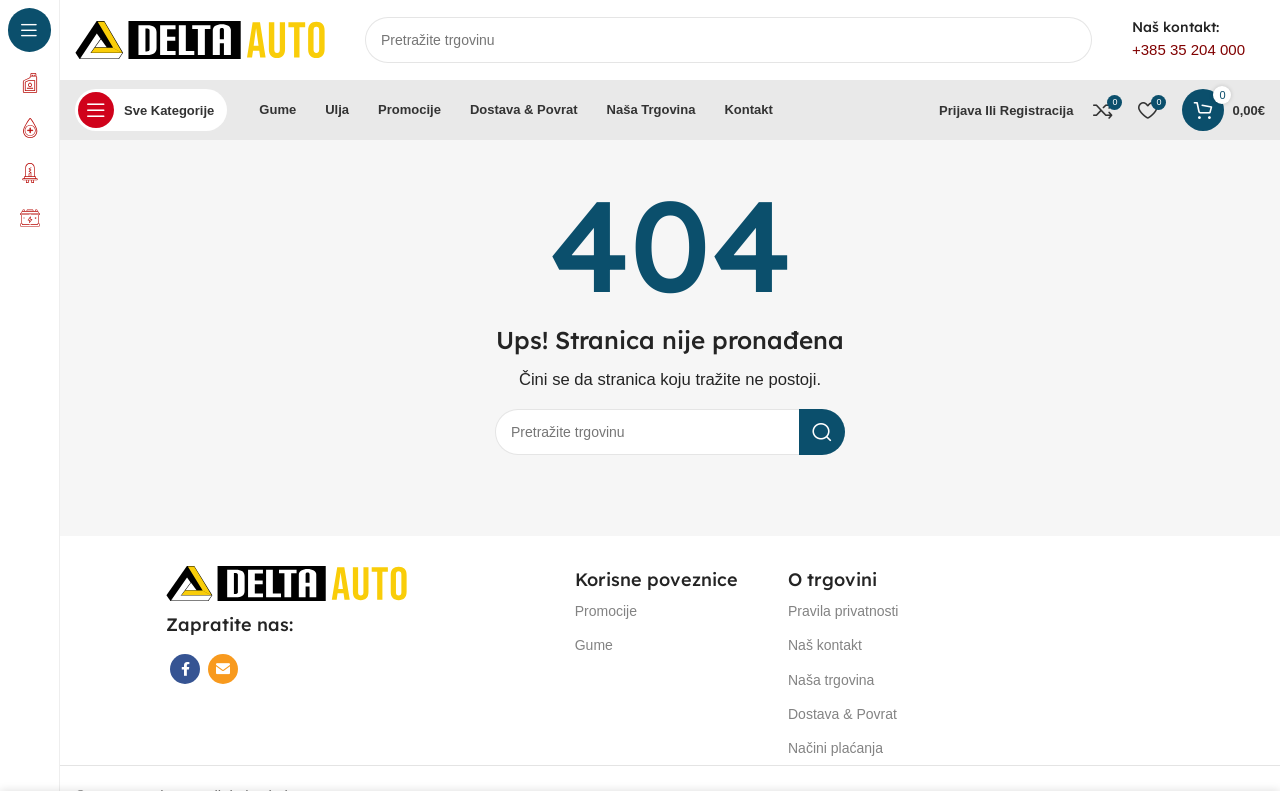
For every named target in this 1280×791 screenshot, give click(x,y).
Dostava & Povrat (842, 714)
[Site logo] (200, 38)
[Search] (728, 40)
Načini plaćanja (835, 748)
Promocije (606, 611)
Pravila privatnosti (843, 611)
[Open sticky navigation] (151, 110)
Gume (594, 645)
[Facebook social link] (185, 669)
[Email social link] (223, 669)
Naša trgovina (831, 680)
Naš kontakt (825, 645)
